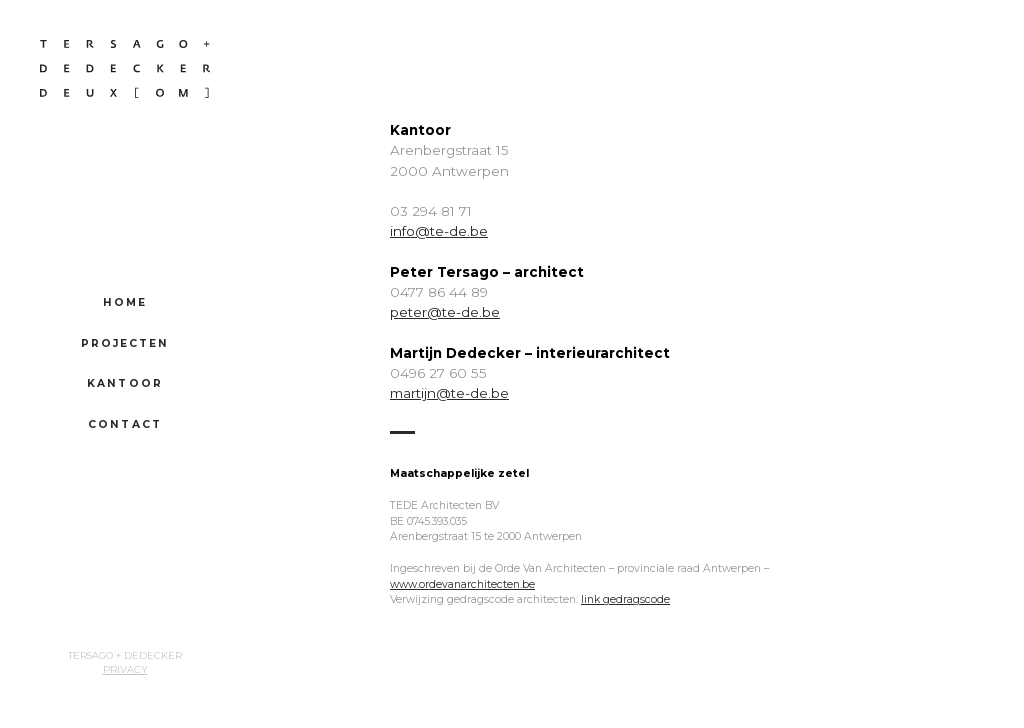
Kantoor (125, 383)
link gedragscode (625, 599)
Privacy (125, 669)
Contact (125, 424)
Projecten (125, 343)
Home (125, 302)
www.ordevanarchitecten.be (462, 584)
